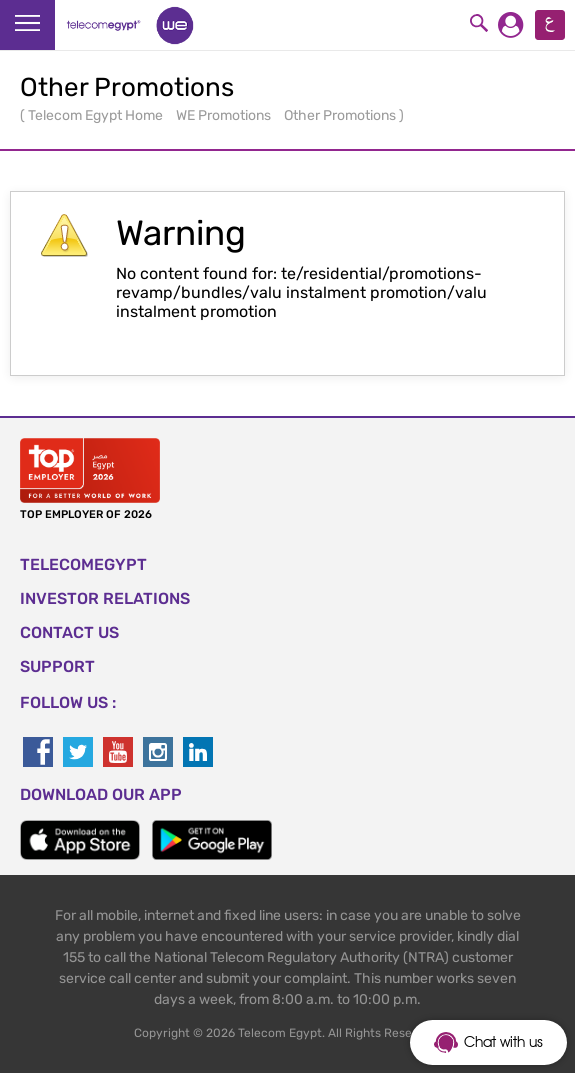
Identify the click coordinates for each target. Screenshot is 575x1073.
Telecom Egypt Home (97, 115)
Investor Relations (105, 598)
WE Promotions (225, 115)
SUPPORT (57, 666)
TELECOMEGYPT (83, 564)
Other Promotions (341, 115)
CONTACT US (69, 632)
